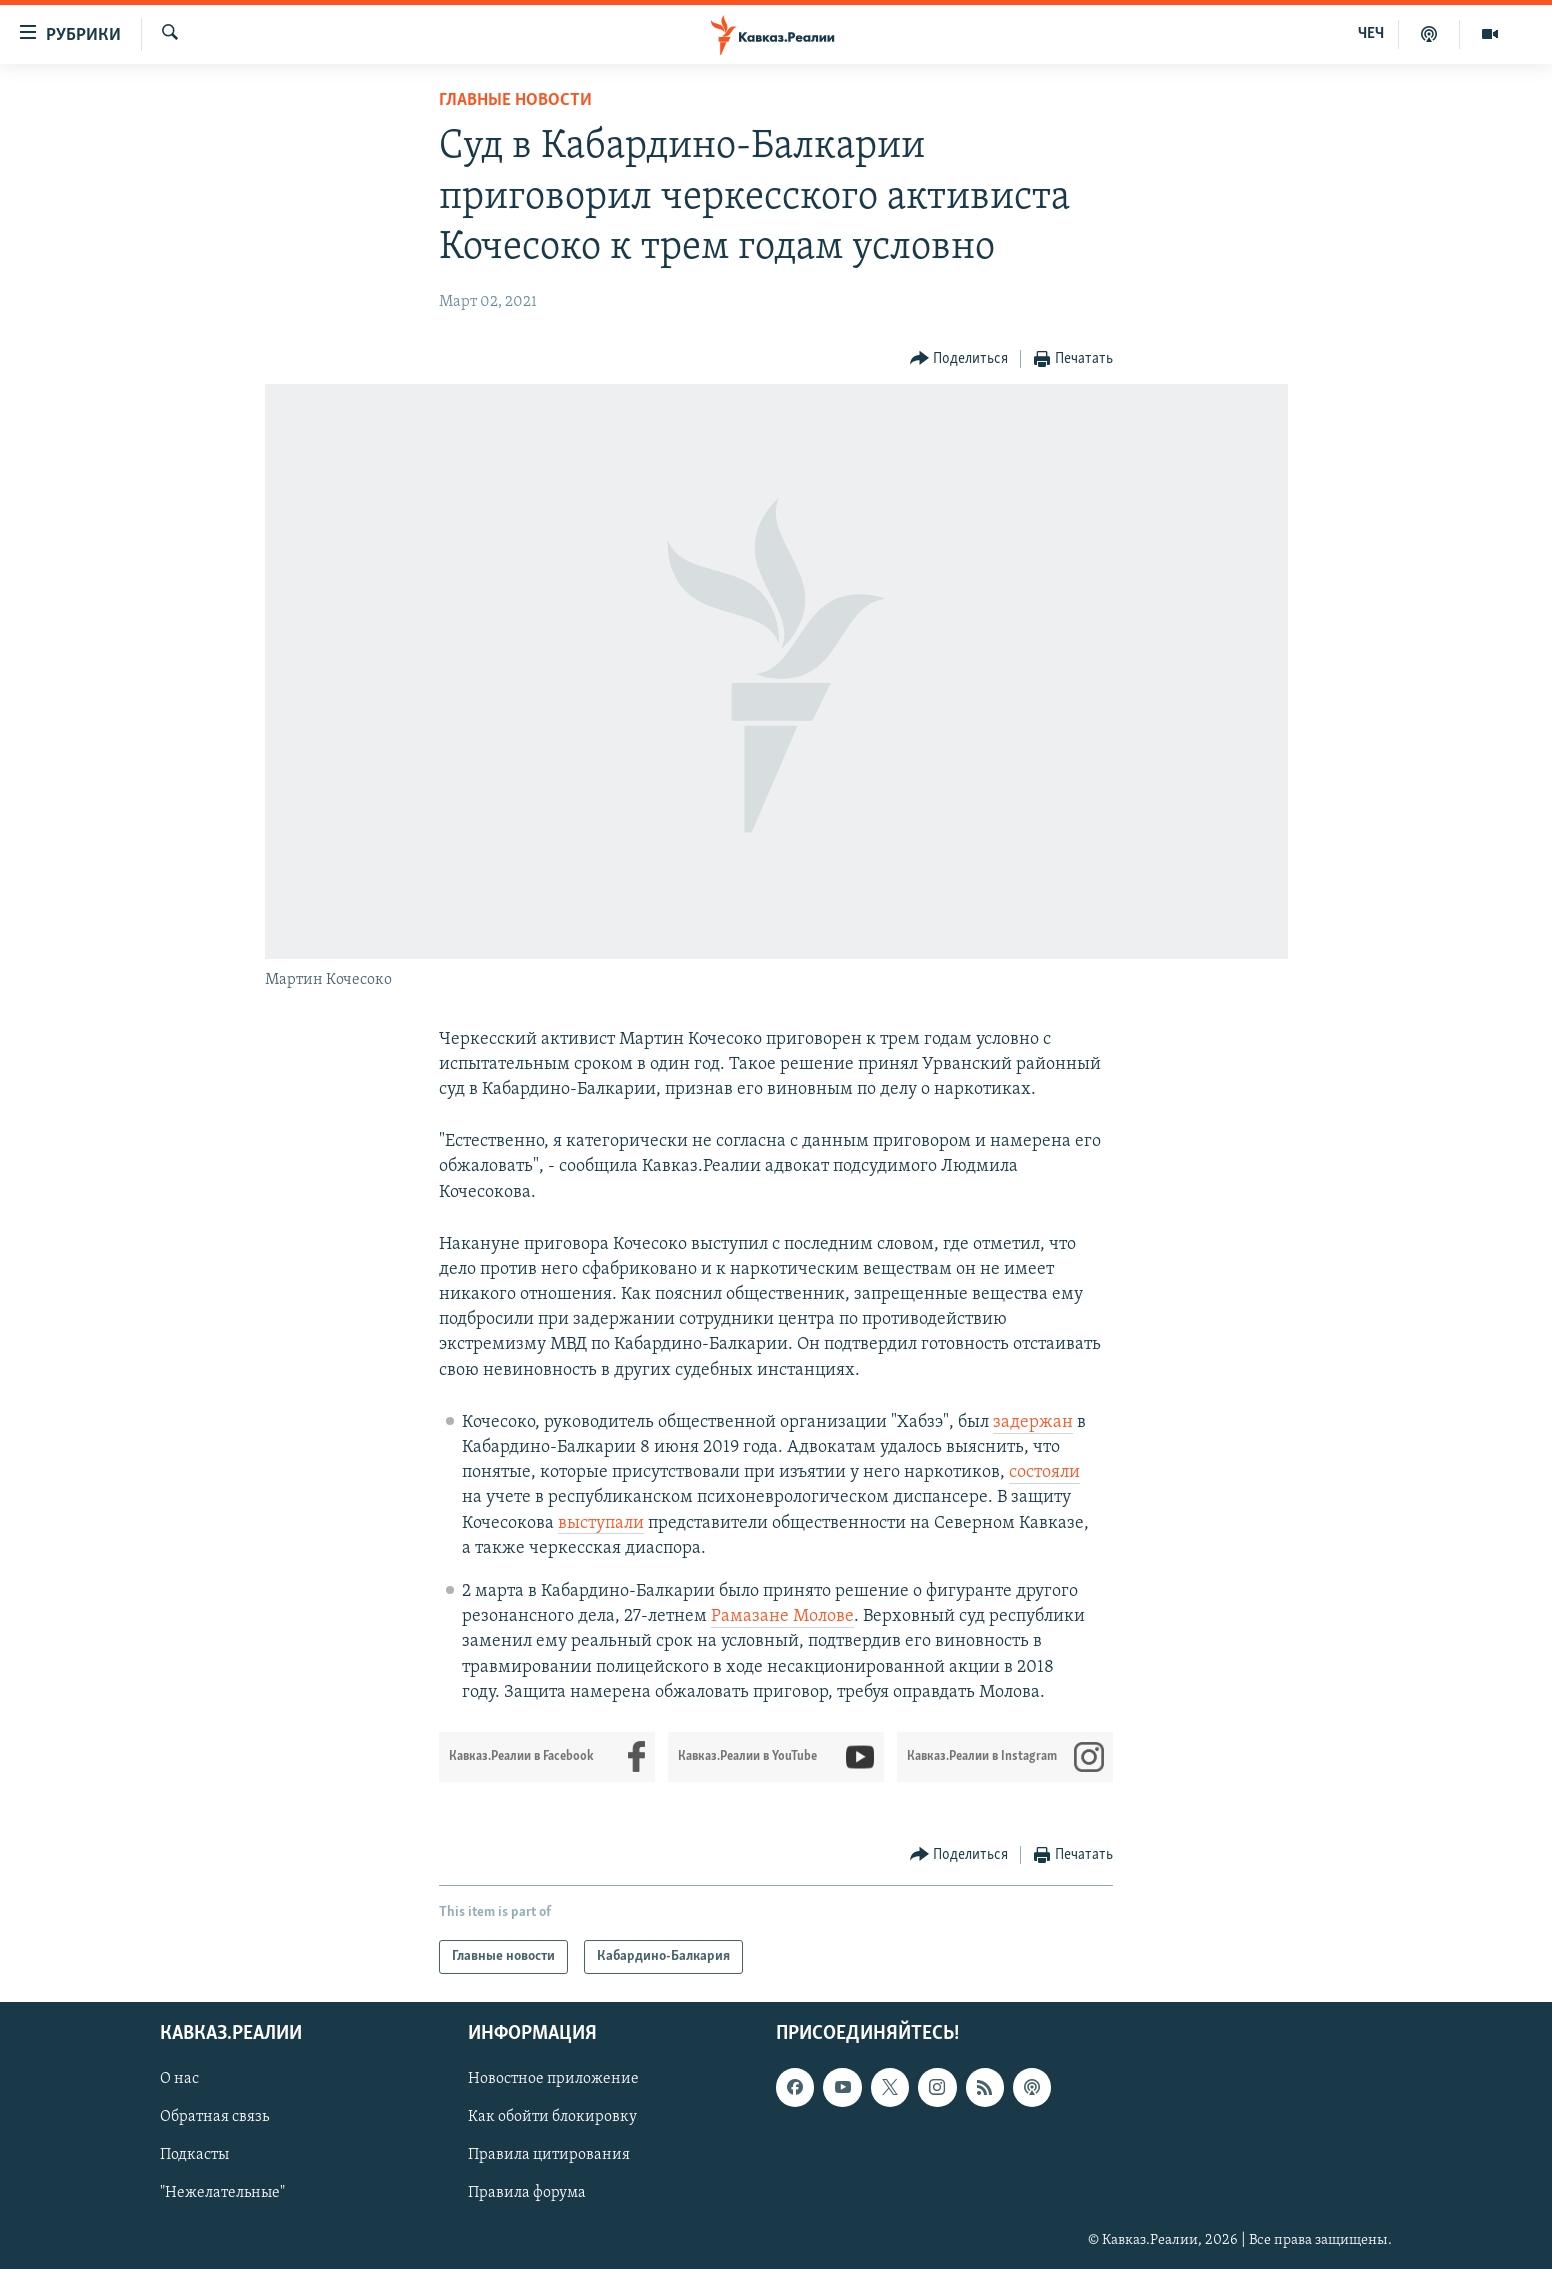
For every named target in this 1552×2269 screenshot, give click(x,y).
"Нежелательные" (222, 2193)
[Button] (959, 359)
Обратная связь (214, 2117)
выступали (601, 1523)
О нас (179, 2079)
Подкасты (194, 2155)
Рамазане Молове (782, 1616)
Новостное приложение (553, 2079)
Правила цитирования (549, 2155)
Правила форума (527, 2193)
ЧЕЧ (1371, 34)
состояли (1044, 1472)
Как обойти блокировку (552, 2117)
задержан (1033, 1422)
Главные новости (515, 100)
